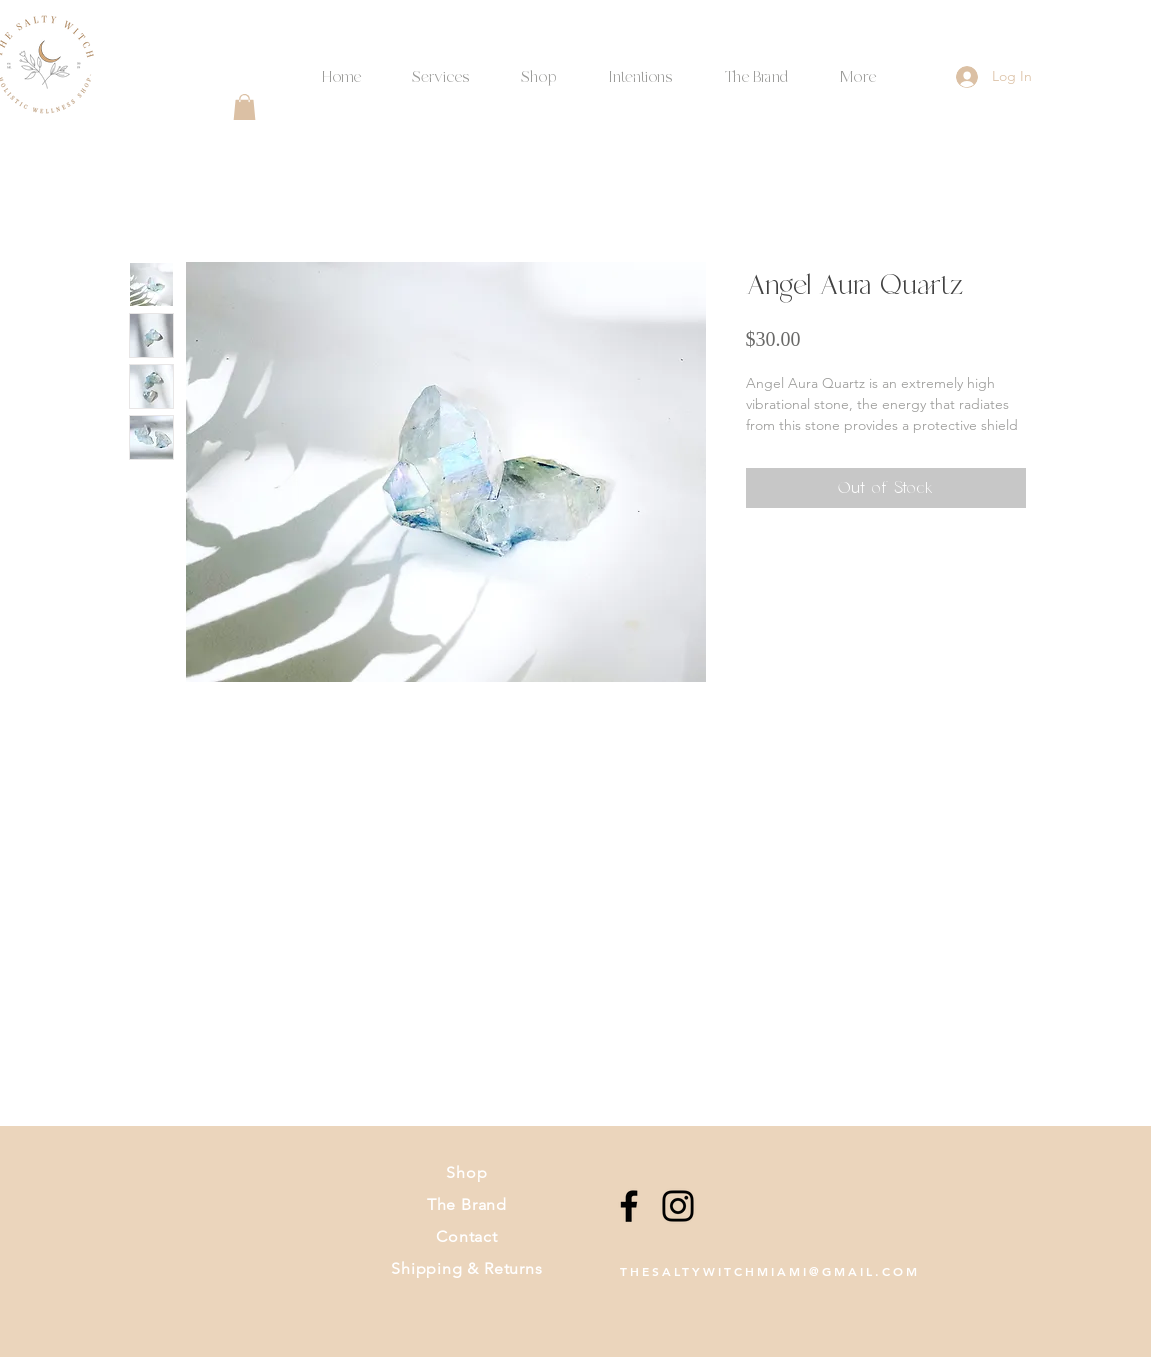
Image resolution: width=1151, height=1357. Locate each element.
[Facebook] (629, 1206)
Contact (467, 1236)
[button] (641, 68)
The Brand (467, 1204)
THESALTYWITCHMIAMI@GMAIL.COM (770, 1271)
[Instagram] (678, 1206)
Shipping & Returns (466, 1268)
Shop (466, 1172)
